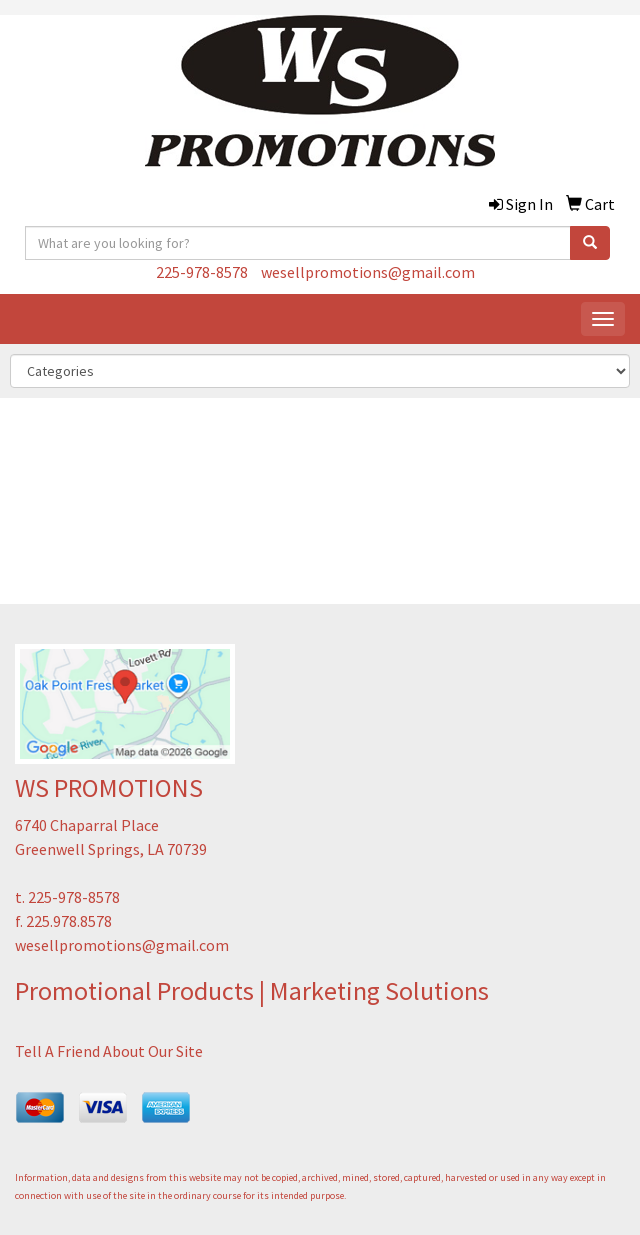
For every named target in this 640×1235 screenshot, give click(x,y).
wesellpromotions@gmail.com (368, 272)
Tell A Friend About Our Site (109, 1051)
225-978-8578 (202, 272)
